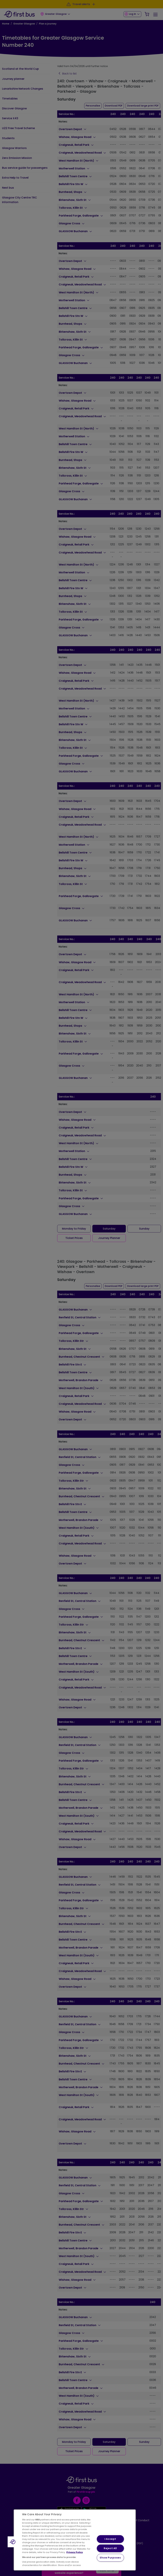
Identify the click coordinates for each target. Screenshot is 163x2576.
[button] (13, 2541)
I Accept (110, 2539)
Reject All (110, 2548)
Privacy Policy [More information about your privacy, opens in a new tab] (74, 2552)
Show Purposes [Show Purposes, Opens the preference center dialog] (110, 2557)
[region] (75, 2540)
